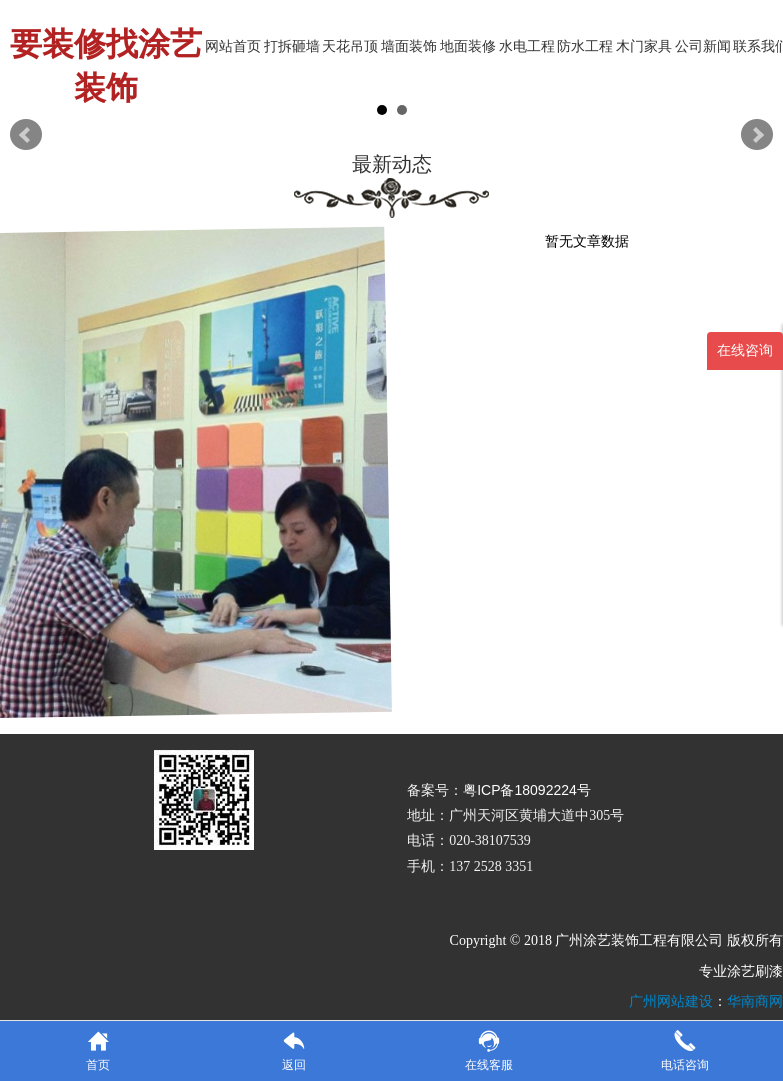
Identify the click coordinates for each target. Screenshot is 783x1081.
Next (757, 135)
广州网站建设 (671, 1001)
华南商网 (755, 1001)
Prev (26, 135)
